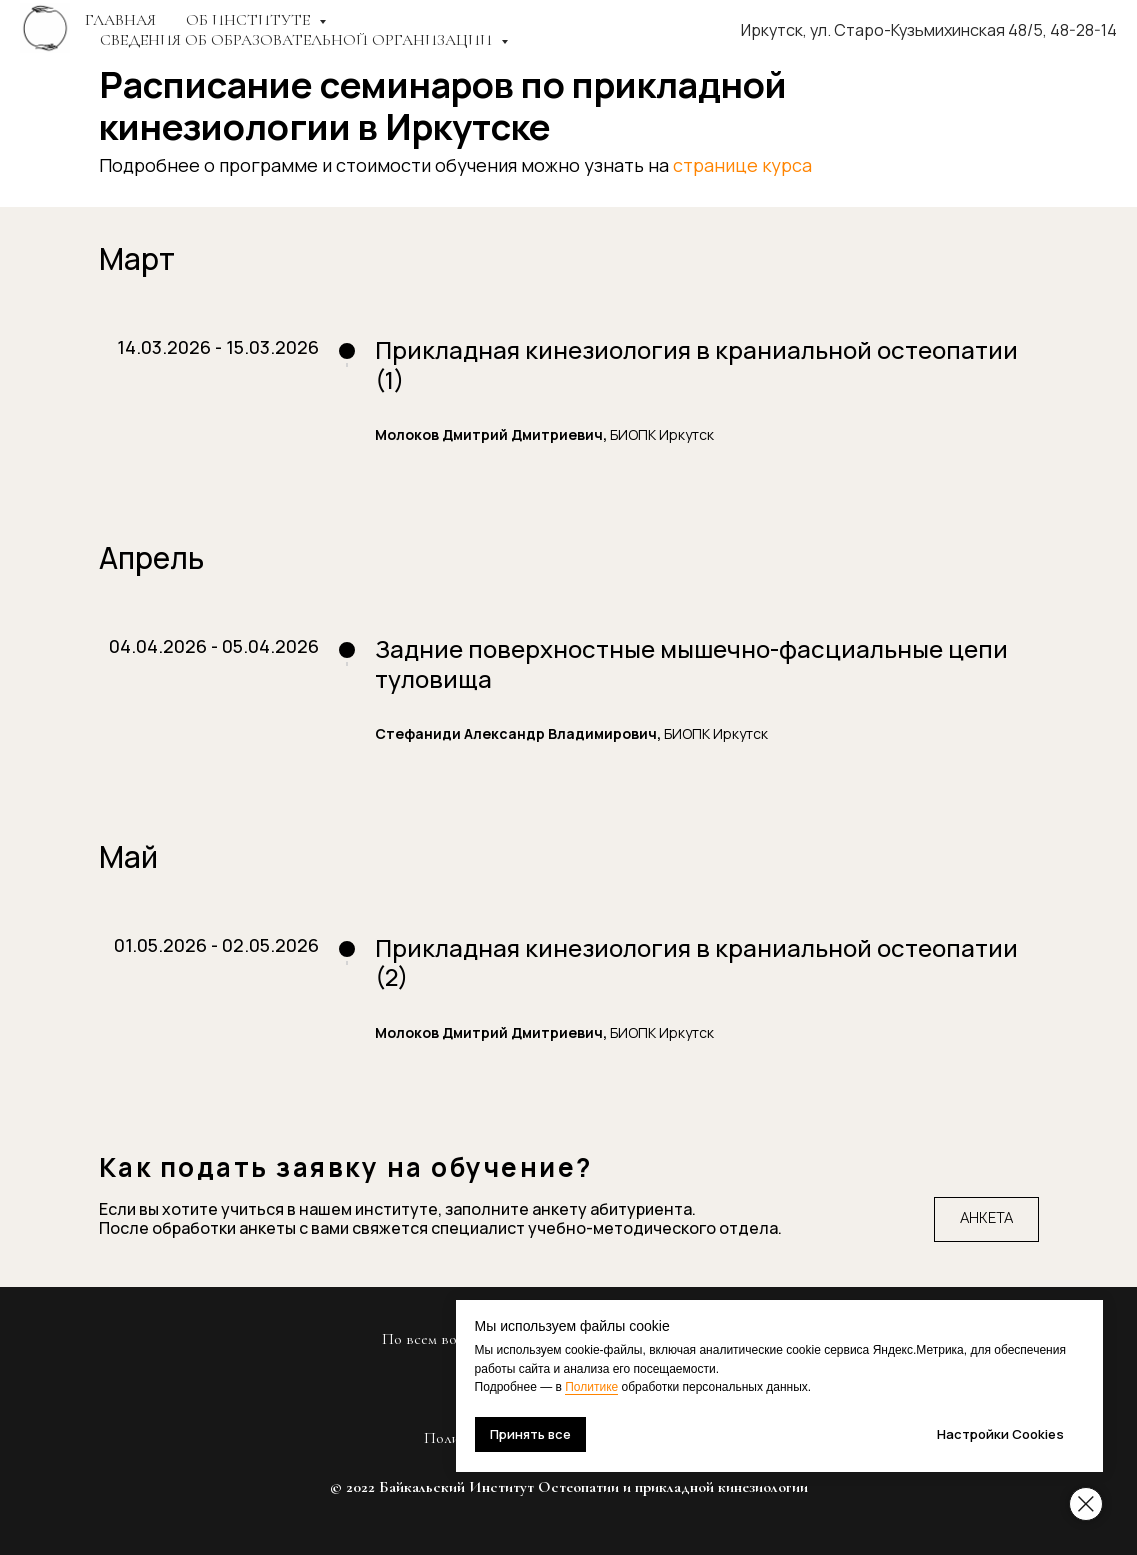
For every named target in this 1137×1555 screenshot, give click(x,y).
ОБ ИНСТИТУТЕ (250, 20)
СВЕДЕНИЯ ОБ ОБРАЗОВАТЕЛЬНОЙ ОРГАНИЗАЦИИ (298, 40)
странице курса (742, 165)
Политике (639, 1387)
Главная (120, 20)
